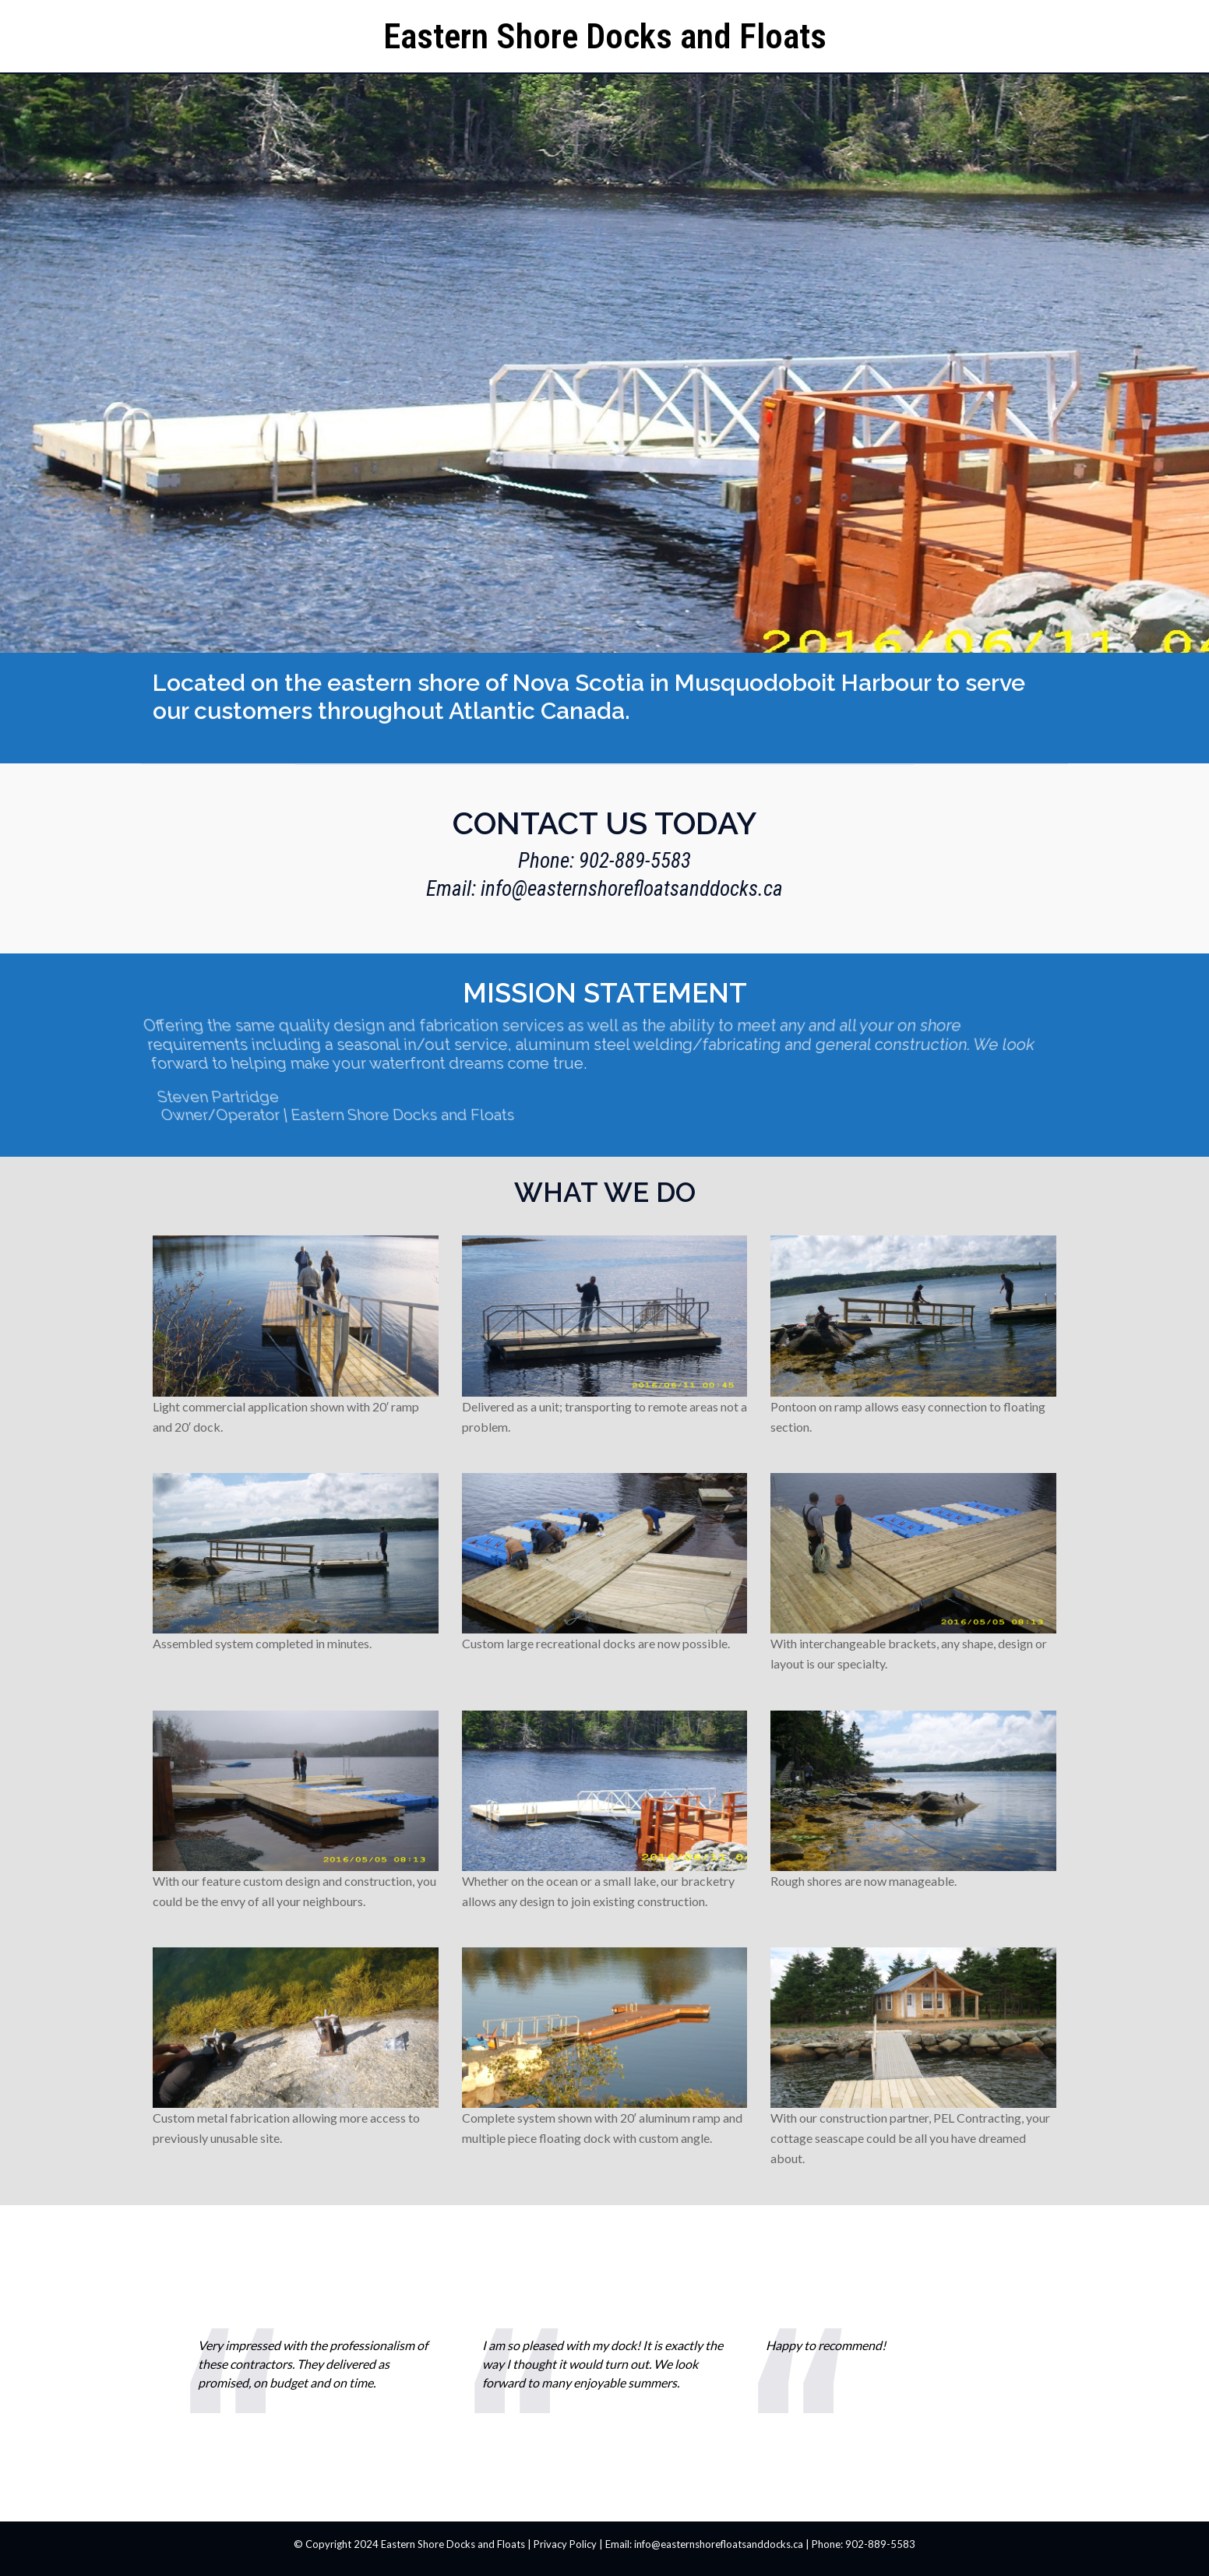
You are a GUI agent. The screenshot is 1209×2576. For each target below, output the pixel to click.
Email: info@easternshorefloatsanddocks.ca (604, 888)
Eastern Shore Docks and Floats (605, 36)
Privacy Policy (565, 2544)
